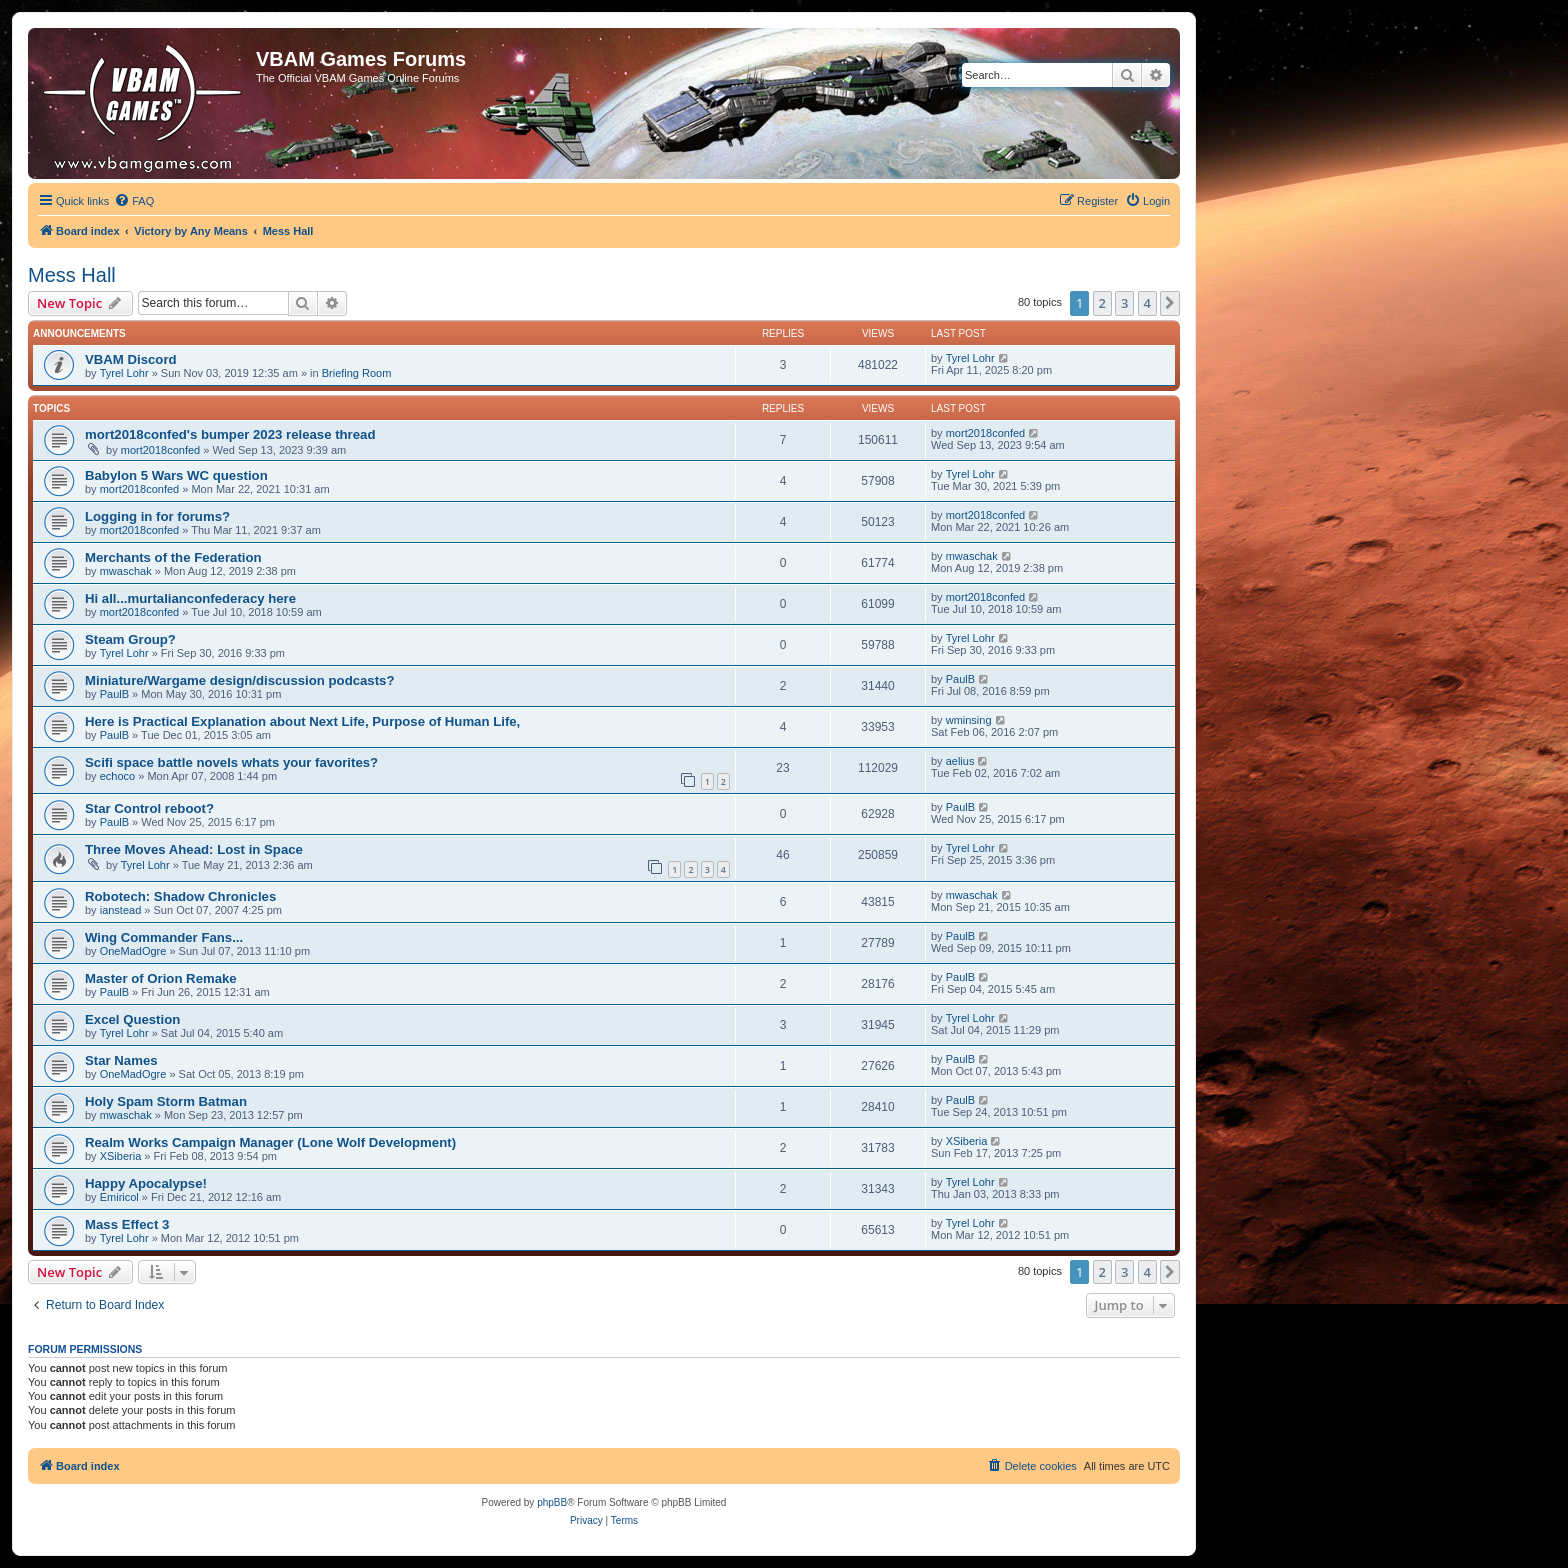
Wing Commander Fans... (164, 937)
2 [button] (1102, 303)
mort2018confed (161, 450)
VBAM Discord (131, 359)
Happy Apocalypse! (146, 1183)
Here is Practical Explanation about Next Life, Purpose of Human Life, (302, 721)
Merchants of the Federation (173, 557)
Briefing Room (357, 373)
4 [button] (1147, 303)
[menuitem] (134, 201)
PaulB (114, 694)
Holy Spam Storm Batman (166, 1101)
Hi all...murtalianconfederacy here (190, 598)
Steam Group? (130, 639)
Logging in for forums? (157, 516)
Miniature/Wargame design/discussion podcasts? (239, 680)
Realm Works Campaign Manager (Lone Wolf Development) (270, 1142)
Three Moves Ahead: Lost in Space (194, 849)
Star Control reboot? (149, 808)
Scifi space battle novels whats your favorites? (231, 762)
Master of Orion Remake (161, 978)
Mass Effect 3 (127, 1224)
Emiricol (119, 1197)
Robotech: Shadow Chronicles (180, 896)
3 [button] (1124, 303)
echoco (117, 776)
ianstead (121, 910)
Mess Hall (72, 275)
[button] (1170, 303)
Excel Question (132, 1019)
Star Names (121, 1060)
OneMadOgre (133, 951)
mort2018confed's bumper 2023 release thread (230, 434)
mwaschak (126, 571)
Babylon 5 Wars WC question (176, 475)
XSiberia (121, 1156)
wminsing (969, 720)
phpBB (552, 1502)
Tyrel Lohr (124, 373)
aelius (960, 761)
